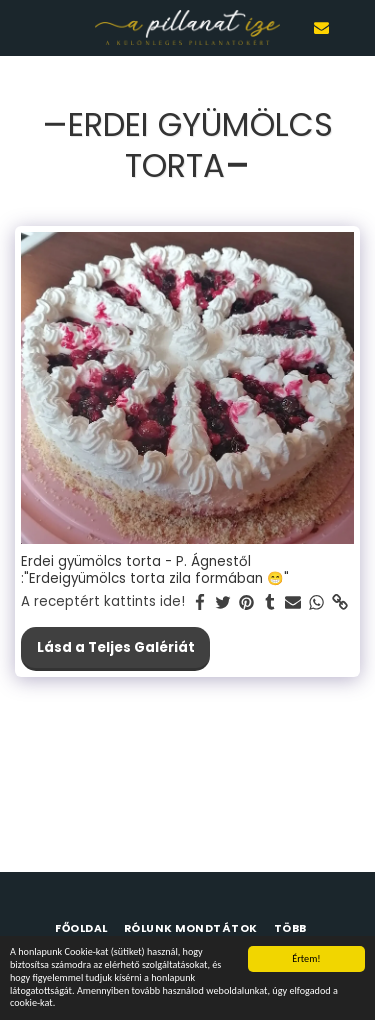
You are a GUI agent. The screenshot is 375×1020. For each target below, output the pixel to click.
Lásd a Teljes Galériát (116, 647)
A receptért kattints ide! (103, 602)
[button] (22, 27)
